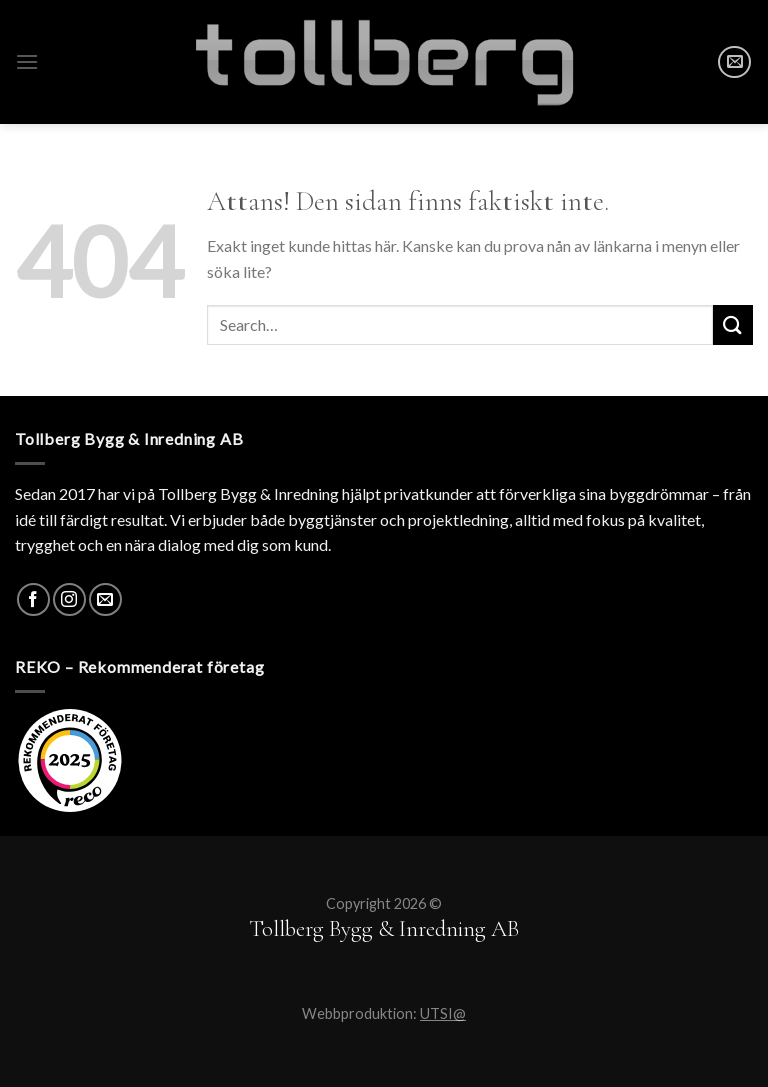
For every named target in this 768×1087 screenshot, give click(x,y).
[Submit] (733, 324)
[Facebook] (33, 599)
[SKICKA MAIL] (734, 62)
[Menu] (27, 61)
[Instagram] (69, 599)
